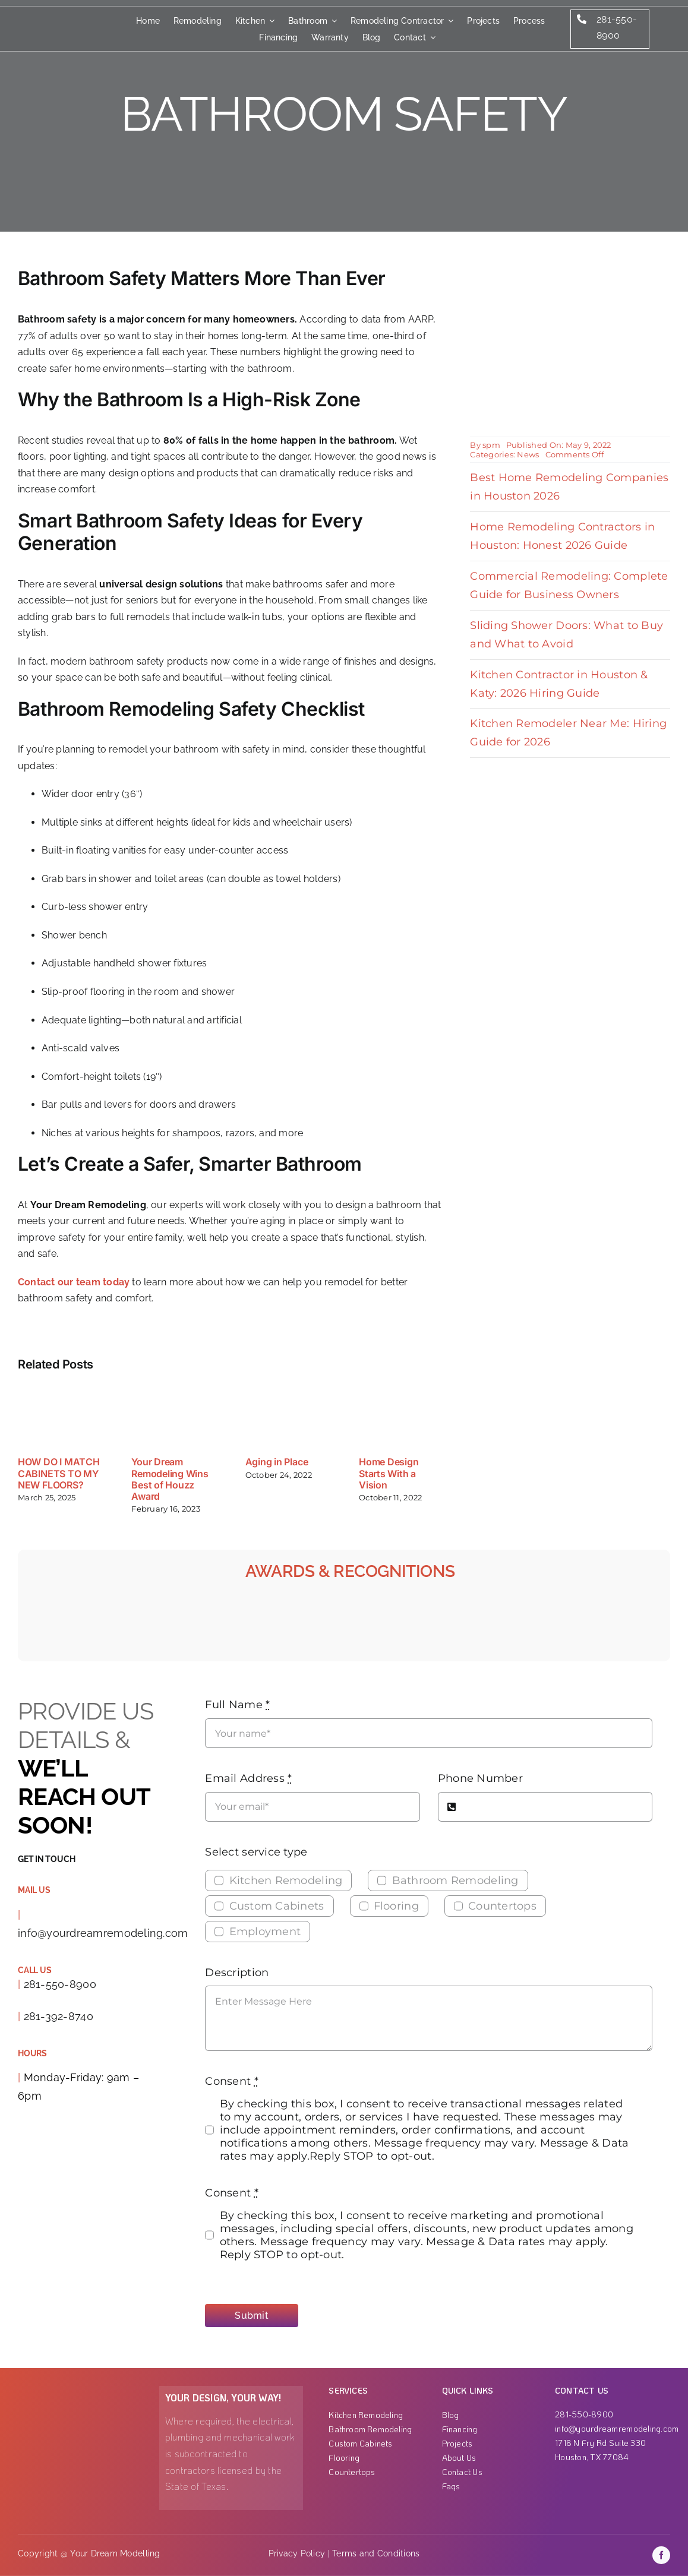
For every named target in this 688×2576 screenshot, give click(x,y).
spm (491, 445)
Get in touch (46, 1859)
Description (237, 1972)
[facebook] (661, 2555)
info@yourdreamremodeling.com (103, 1933)
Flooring (396, 1906)
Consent (231, 2081)
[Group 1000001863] (76, 2391)
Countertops (502, 1906)
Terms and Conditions (375, 2553)
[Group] (43, 14)
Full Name (237, 1704)
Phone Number (480, 1778)
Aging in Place (276, 1462)
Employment (265, 1931)
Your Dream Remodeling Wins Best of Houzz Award (169, 1479)
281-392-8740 (58, 2016)
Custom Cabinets (276, 1906)
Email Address (248, 1778)
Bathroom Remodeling (455, 1880)
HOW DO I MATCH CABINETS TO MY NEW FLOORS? (59, 1473)
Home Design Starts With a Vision (388, 1473)
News (528, 454)
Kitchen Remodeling (286, 1880)
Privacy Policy (297, 2553)
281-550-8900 (60, 1984)
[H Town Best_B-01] (640, 1606)
